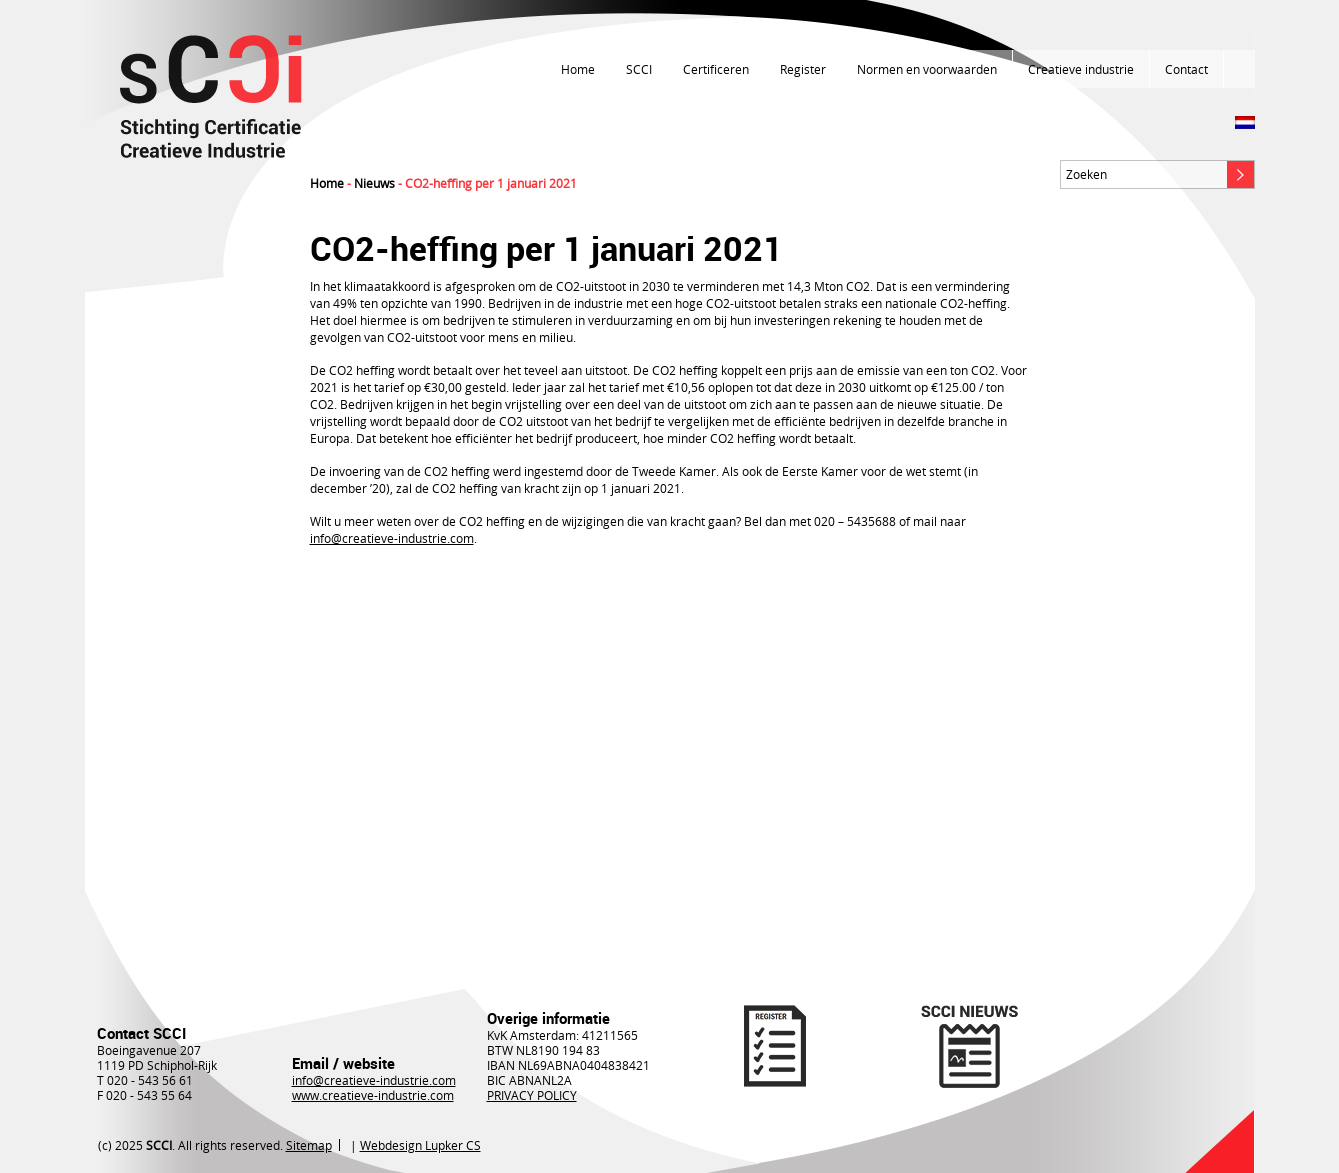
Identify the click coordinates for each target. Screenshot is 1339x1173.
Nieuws (374, 183)
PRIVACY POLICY (532, 1095)
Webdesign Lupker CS (420, 1145)
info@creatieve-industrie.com (392, 538)
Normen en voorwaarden (927, 69)
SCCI (639, 69)
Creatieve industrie (1081, 69)
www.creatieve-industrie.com (373, 1095)
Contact (1186, 69)
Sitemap (309, 1145)
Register (803, 69)
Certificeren (716, 69)
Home (578, 69)
